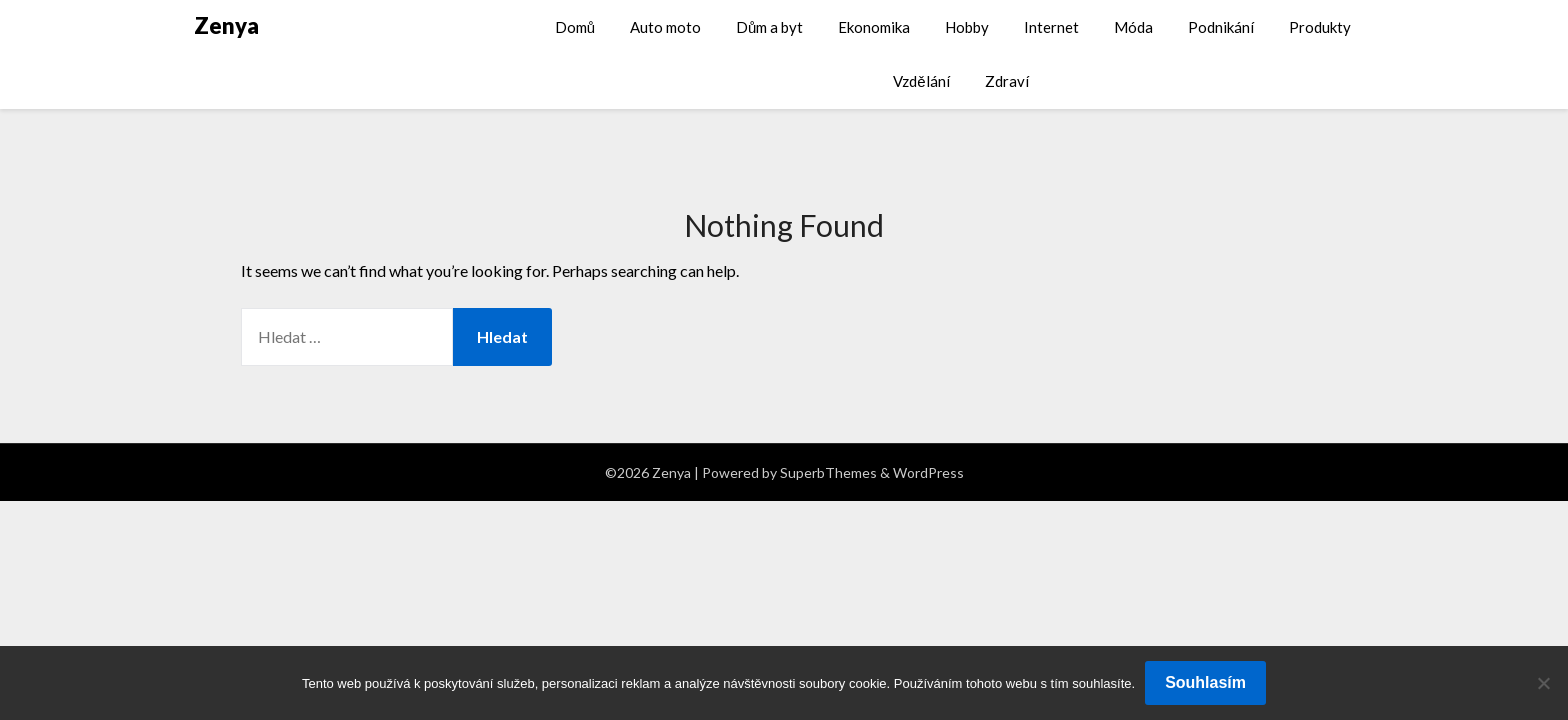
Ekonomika (874, 27)
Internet (1051, 27)
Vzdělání (921, 81)
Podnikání (1221, 27)
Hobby (967, 27)
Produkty (1320, 27)
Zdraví (1007, 81)
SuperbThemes (828, 472)
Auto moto (665, 27)
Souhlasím (1205, 682)
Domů (575, 27)
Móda (1133, 27)
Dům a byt (769, 27)
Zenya (226, 25)
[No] (1543, 683)
